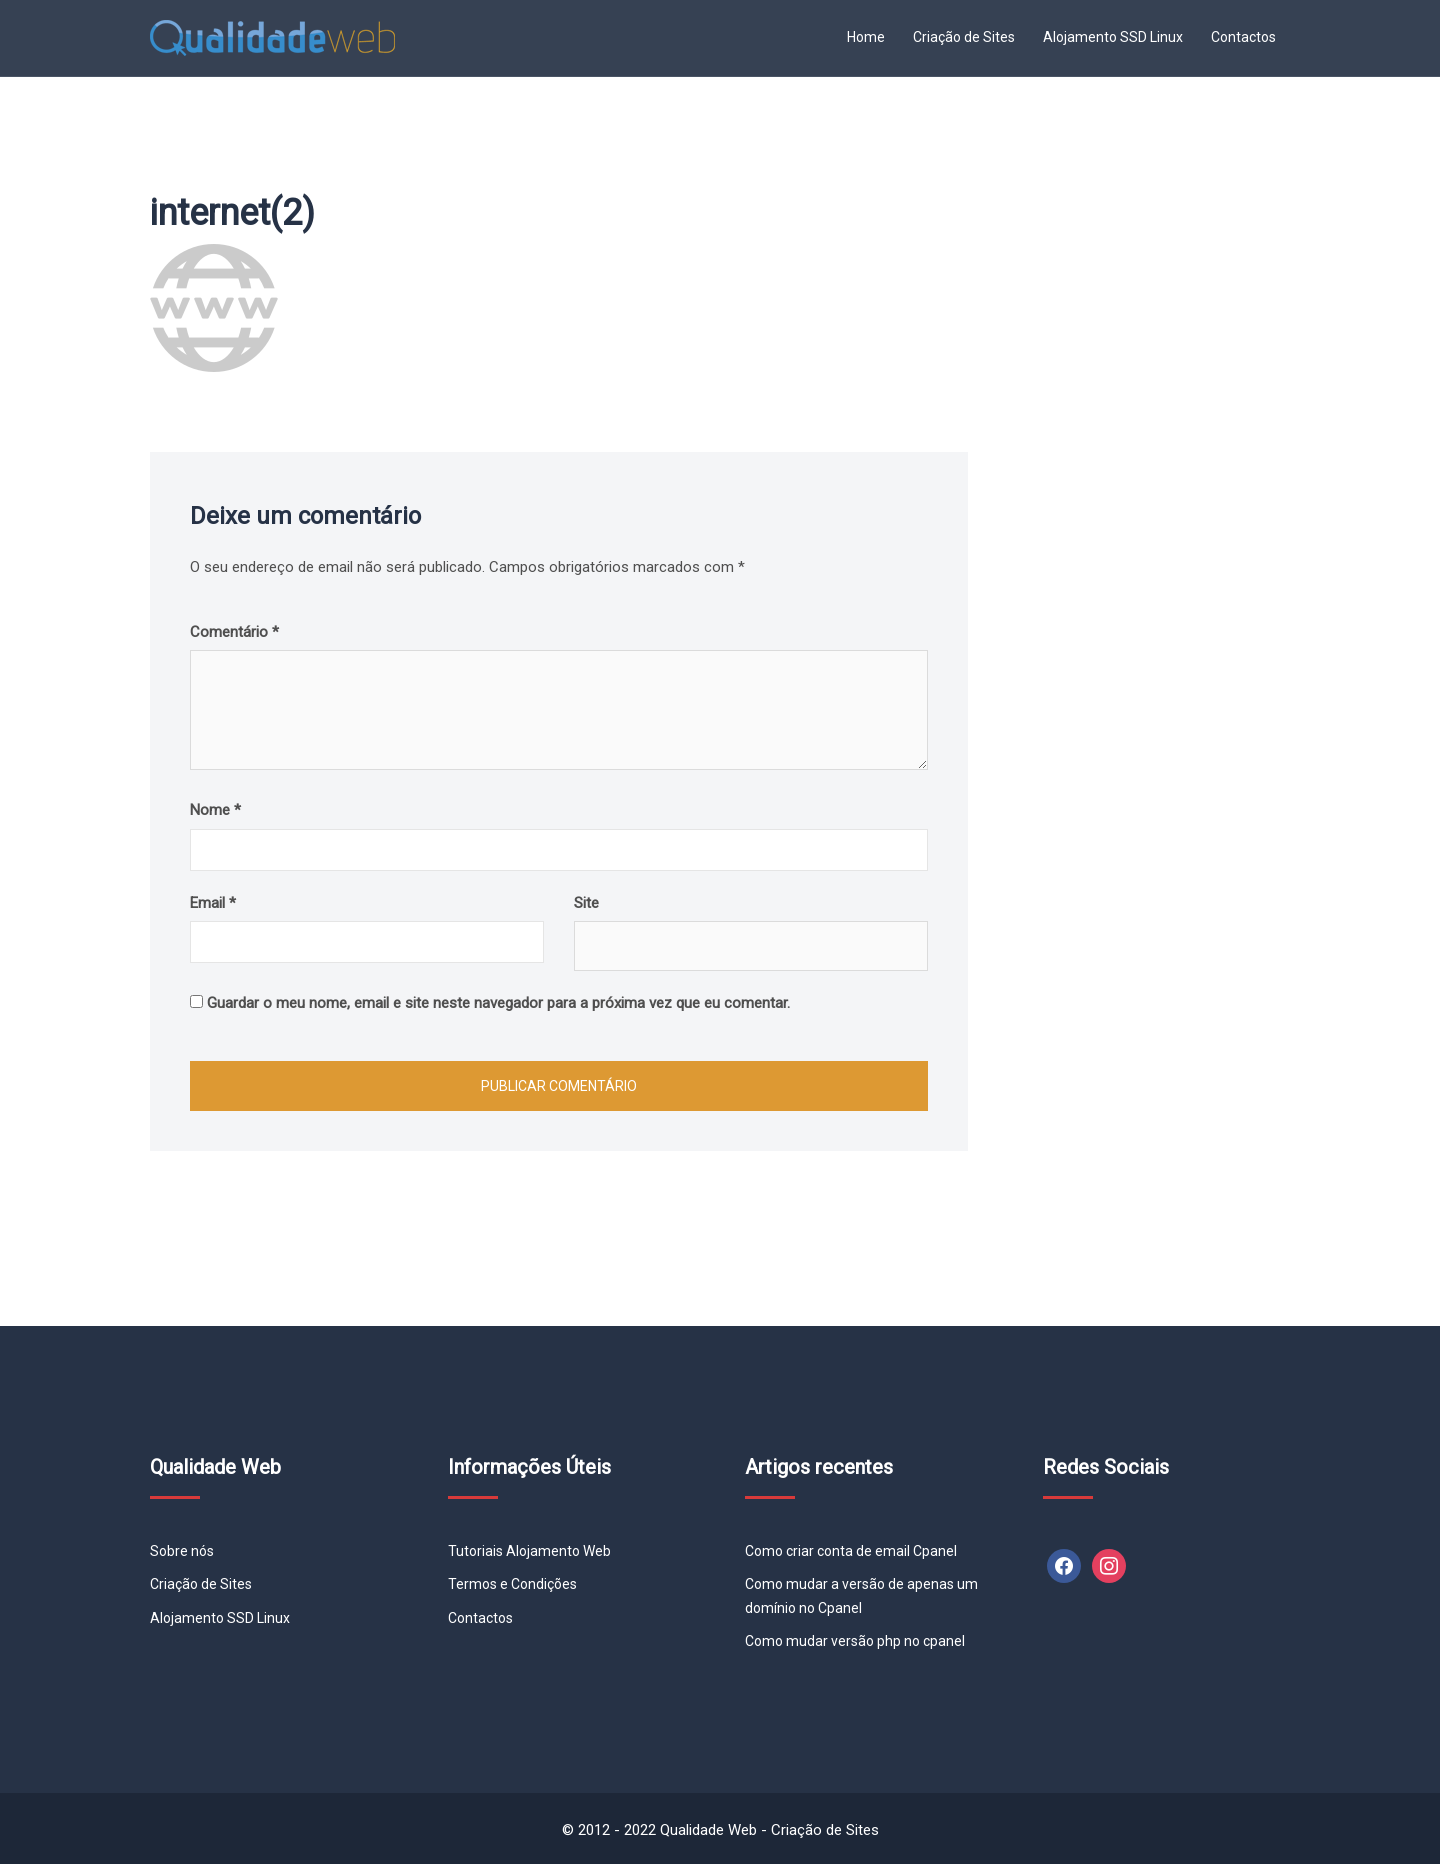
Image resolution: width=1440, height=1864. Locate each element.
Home (866, 37)
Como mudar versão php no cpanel (855, 1641)
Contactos (1243, 37)
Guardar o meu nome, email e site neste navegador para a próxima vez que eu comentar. (498, 1003)
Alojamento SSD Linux (1113, 37)
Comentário (234, 632)
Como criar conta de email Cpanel (851, 1551)
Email (213, 903)
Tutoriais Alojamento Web (529, 1551)
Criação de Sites (964, 37)
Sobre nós (182, 1551)
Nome (215, 810)
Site (586, 903)
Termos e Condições (512, 1584)
